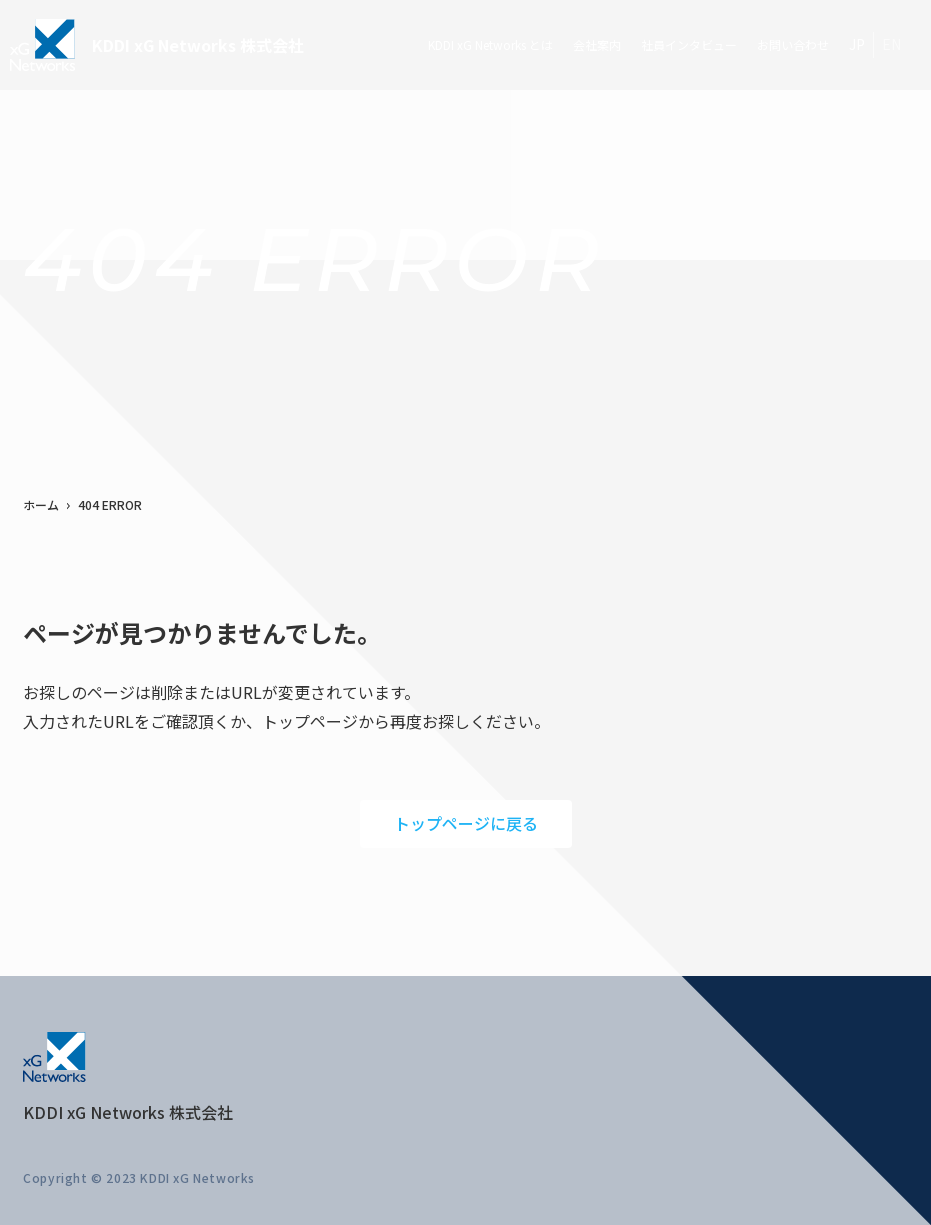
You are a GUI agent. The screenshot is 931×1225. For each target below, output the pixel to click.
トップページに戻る (466, 823)
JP (857, 44)
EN (891, 44)
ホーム (41, 504)
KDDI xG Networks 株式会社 (157, 45)
